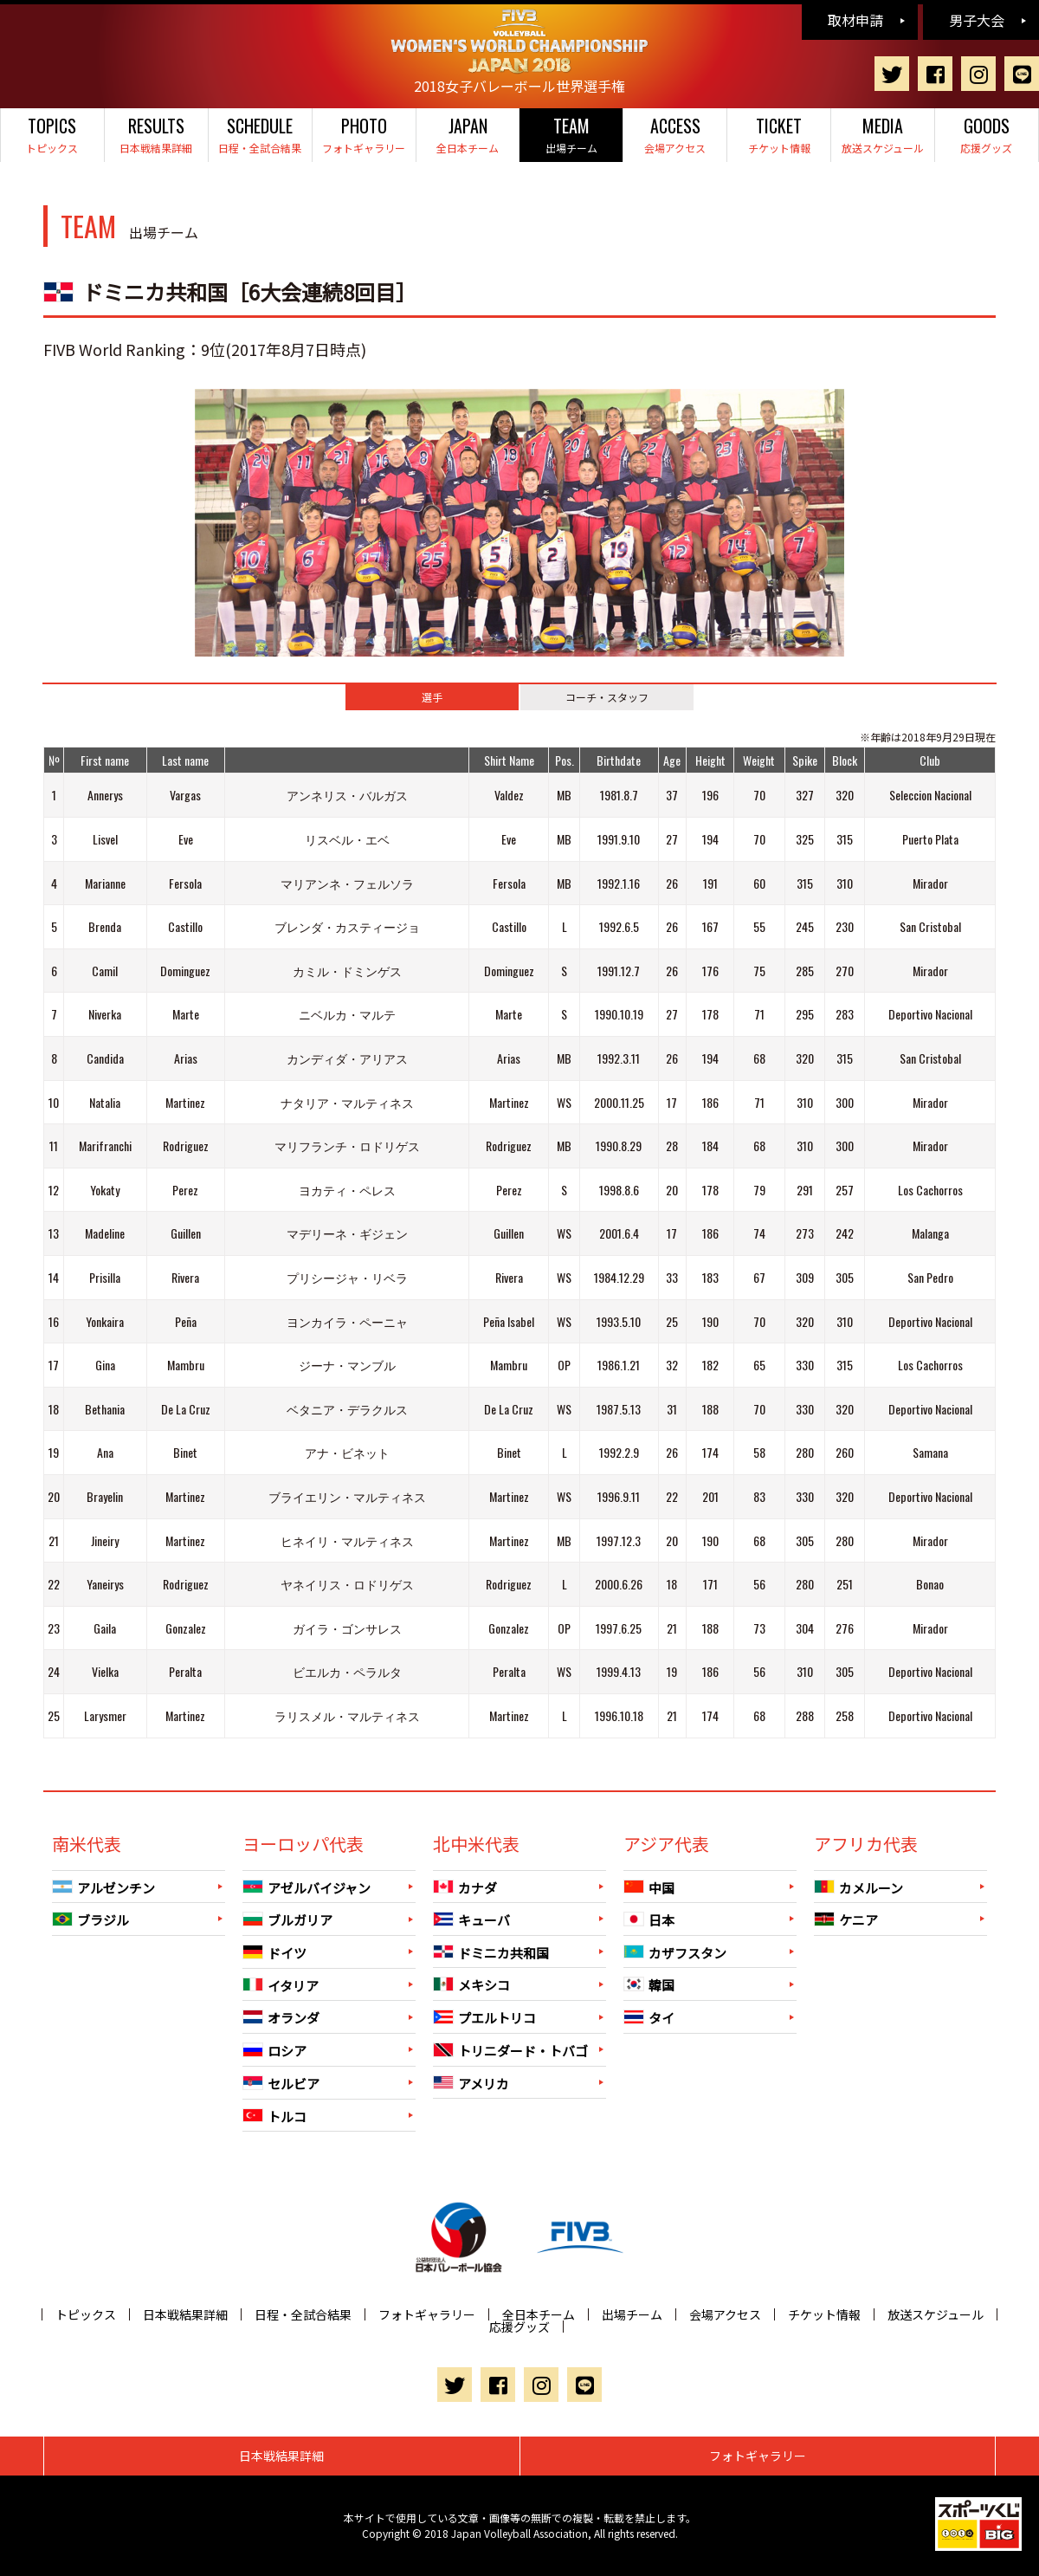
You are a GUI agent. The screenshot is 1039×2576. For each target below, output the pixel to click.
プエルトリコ (484, 2018)
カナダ (465, 1887)
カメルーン (858, 1887)
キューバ (471, 1920)
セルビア (280, 2083)
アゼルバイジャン (306, 1887)
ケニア (846, 1920)
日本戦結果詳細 (156, 134)
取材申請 (855, 20)
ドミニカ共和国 (491, 1952)
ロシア (274, 2051)
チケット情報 (778, 134)
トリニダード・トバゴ (510, 2051)
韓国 (648, 1985)
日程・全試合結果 (260, 134)
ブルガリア (287, 1920)
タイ (648, 2018)
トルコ (274, 2116)
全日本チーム (468, 134)
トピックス (52, 134)
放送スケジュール (882, 134)
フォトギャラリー (364, 134)
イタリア (280, 1985)
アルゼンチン (103, 1887)
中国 (648, 1887)
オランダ (280, 2018)
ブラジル (90, 1920)
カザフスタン (674, 1952)
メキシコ (471, 1985)
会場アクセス (674, 134)
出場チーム (571, 134)
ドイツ (274, 1953)
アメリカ (471, 2083)
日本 (648, 1920)
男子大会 (976, 20)
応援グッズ (986, 134)
